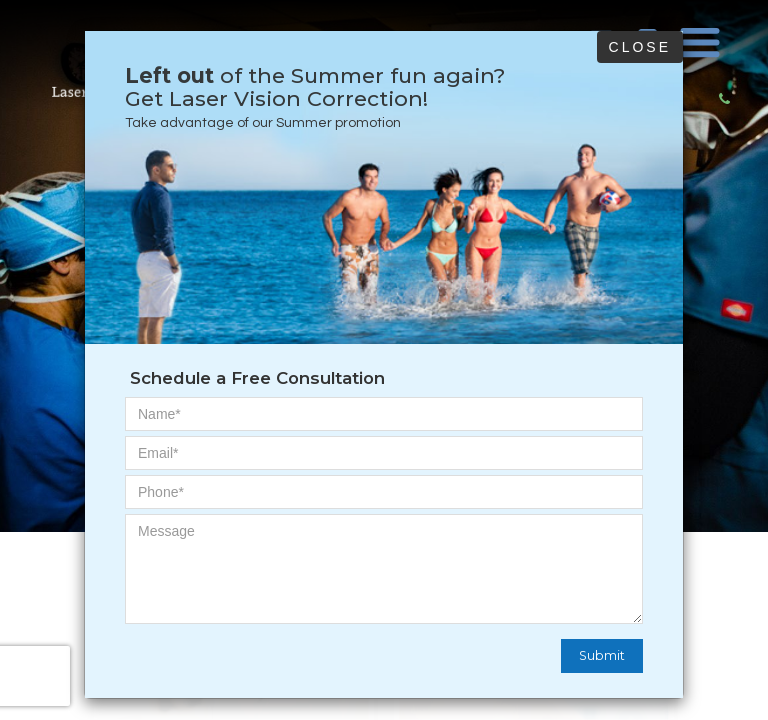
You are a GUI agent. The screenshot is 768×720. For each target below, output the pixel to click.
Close (640, 47)
